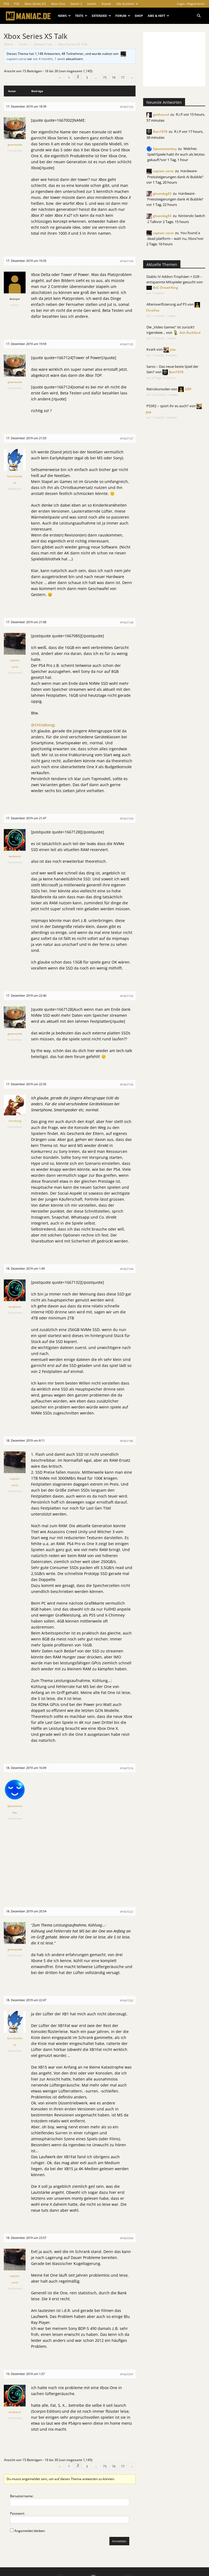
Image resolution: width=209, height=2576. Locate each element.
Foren (23, 44)
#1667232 (126, 2000)
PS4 (16, 4)
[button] (198, 15)
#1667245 (126, 2238)
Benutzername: (21, 2496)
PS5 (6, 4)
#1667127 (126, 438)
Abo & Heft (158, 16)
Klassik (106, 4)
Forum (122, 16)
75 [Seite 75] (105, 77)
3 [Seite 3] (87, 77)
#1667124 (126, 261)
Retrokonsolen (158, 389)
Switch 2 (76, 4)
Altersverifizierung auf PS (166, 304)
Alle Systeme (127, 4)
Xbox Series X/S (35, 4)
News (64, 16)
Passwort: (17, 2513)
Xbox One (58, 4)
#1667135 (126, 1084)
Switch (91, 4)
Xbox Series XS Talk (35, 36)
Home (8, 44)
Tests (81, 16)
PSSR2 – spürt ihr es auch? (167, 405)
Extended (101, 16)
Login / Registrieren (191, 4)
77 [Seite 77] (123, 77)
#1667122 (126, 107)
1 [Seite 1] (69, 77)
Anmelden (119, 2541)
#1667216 (126, 1768)
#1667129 (126, 818)
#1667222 (126, 1911)
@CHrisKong (42, 724)
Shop (139, 16)
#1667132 (126, 996)
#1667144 (126, 1269)
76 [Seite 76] (114, 77)
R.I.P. (180, 114)
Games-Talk (43, 44)
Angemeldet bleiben (29, 2530)
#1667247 (126, 2374)
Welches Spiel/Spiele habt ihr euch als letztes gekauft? (176, 154)
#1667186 (126, 1441)
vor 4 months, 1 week (49, 59)
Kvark (151, 349)
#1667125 (126, 344)
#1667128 (126, 622)
